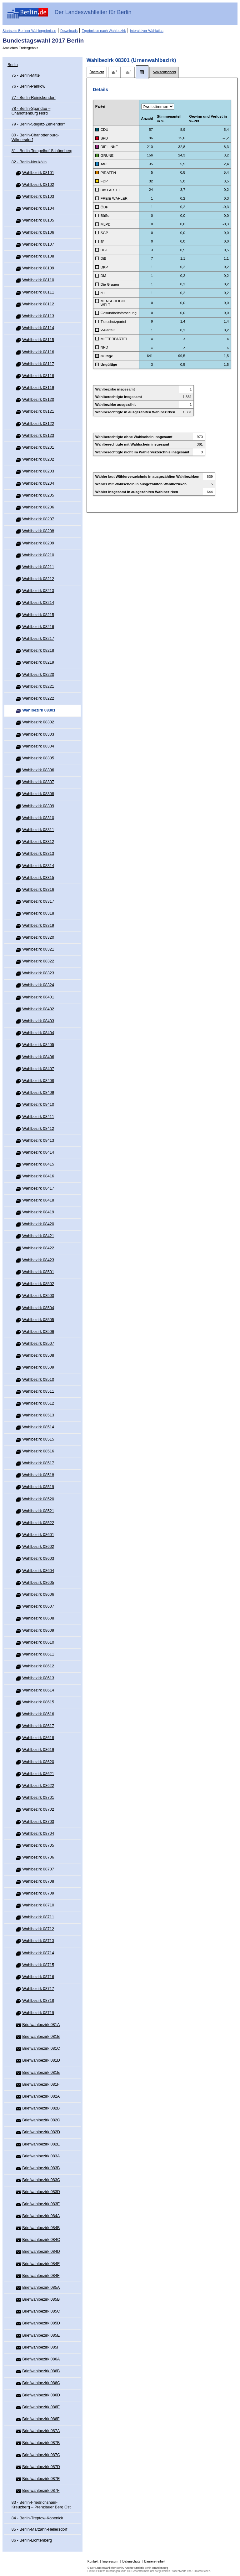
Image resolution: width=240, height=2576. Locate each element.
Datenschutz (131, 2561)
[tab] (97, 72)
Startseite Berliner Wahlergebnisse (29, 31)
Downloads (69, 31)
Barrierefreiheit (154, 2561)
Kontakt (93, 2561)
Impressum (110, 2561)
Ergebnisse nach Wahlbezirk (104, 31)
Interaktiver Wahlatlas (146, 31)
